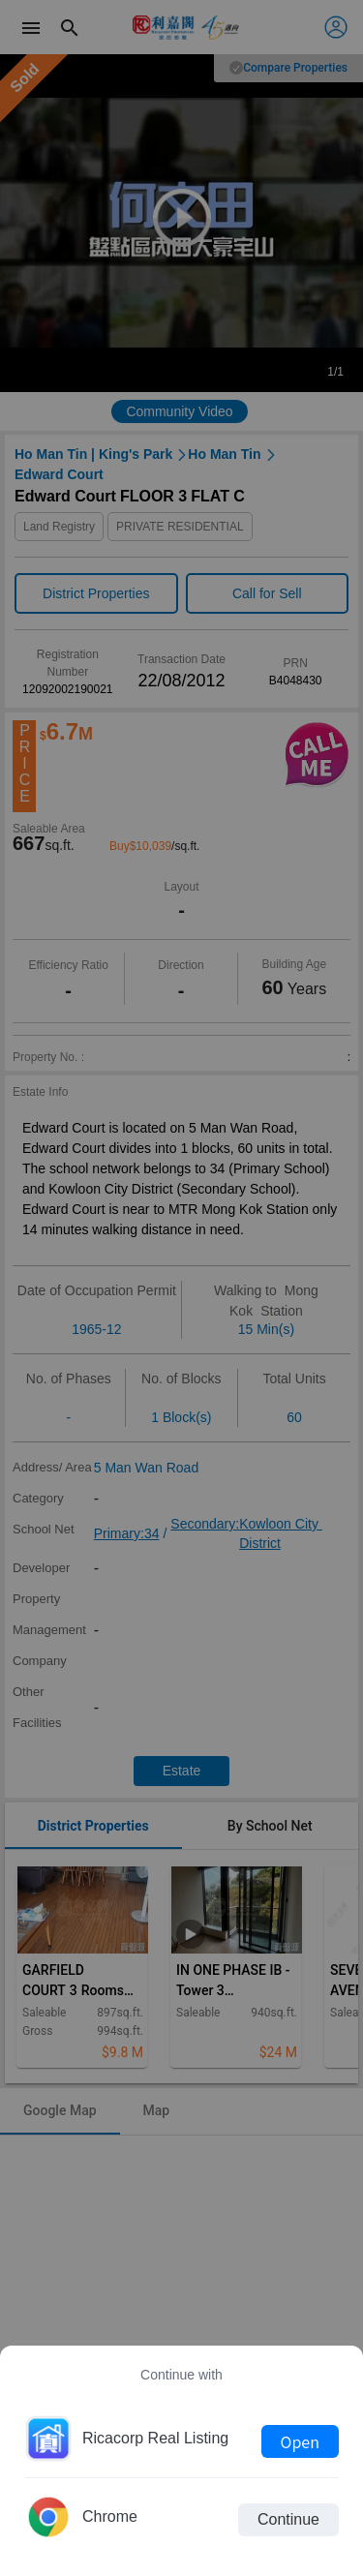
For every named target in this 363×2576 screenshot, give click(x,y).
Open (300, 2441)
